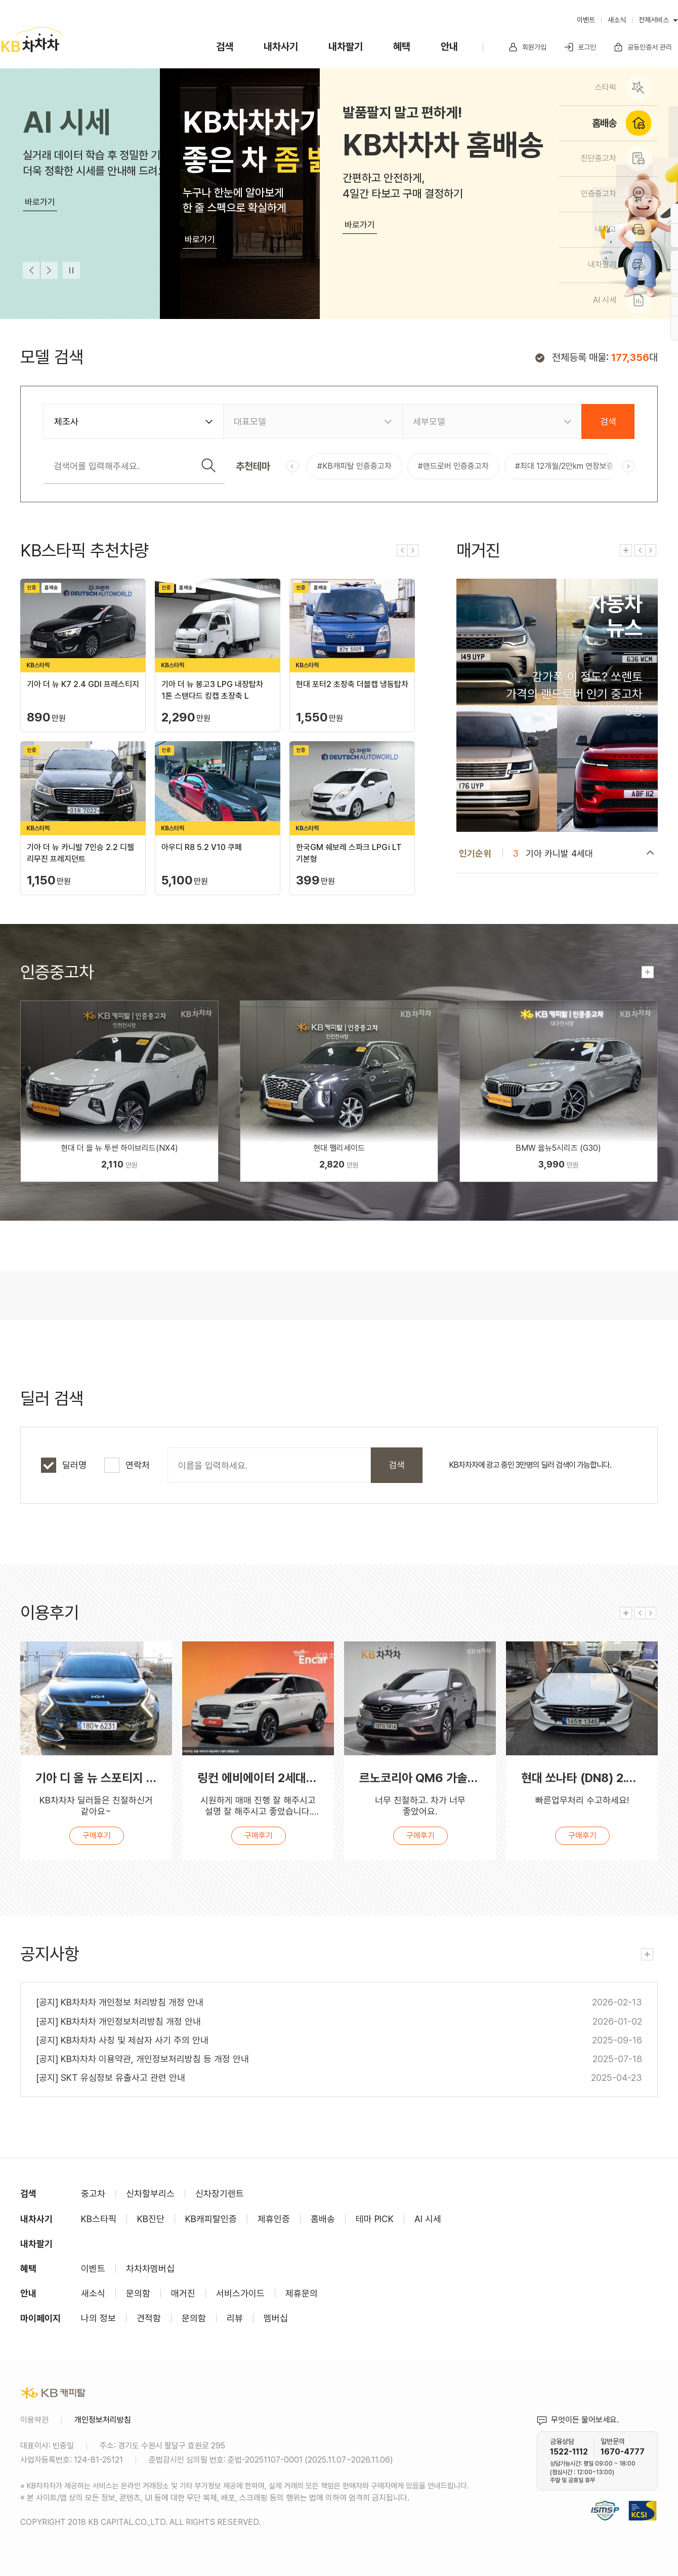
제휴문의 (301, 2293)
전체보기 (626, 550)
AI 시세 (427, 2218)
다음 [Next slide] (49, 270)
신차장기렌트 (219, 2193)
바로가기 (40, 202)
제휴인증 (274, 2218)
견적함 (149, 2318)
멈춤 (71, 270)
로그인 (580, 47)
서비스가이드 (240, 2293)
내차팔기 (345, 47)
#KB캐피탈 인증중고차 (354, 466)
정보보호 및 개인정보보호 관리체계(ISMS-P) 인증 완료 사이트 (605, 2498)
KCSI (653, 2498)
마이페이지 (40, 2318)
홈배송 (323, 2218)
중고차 (93, 2193)
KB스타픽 (98, 2218)
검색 (224, 47)
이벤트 (586, 20)
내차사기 (281, 47)
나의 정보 (98, 2318)
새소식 (617, 20)
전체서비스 (654, 20)
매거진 (183, 2293)
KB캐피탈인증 (211, 2218)
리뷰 (235, 2318)
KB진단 (150, 2218)
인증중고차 (57, 972)
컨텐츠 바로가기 (557, 705)
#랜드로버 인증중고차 (453, 466)
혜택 (401, 47)
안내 (449, 47)
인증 (119, 1091)
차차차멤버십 (150, 2268)
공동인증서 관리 (642, 47)
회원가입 (527, 47)
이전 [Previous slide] (31, 270)
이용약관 (34, 2420)
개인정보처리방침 (102, 2420)
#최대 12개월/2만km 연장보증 (564, 466)
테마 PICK (375, 2218)
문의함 (138, 2293)
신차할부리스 (150, 2193)
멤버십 (276, 2318)
